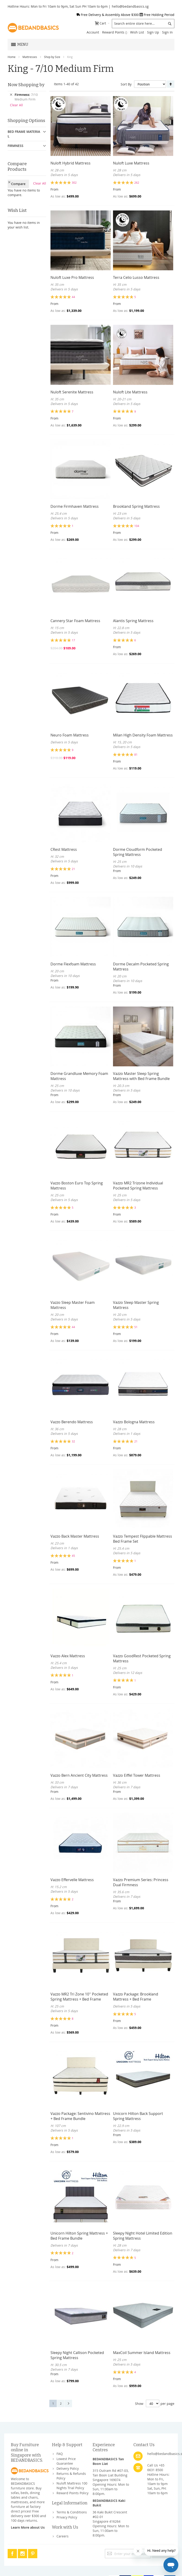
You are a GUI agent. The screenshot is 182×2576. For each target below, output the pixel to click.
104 (136, 526)
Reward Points (114, 32)
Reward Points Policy (72, 2493)
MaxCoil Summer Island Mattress (141, 2352)
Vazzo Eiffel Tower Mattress (136, 1775)
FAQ (59, 2453)
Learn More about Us (28, 2527)
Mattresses (29, 57)
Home (12, 57)
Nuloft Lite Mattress (130, 392)
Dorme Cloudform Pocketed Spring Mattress (137, 852)
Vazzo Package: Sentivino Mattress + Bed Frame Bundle (80, 2116)
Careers (62, 2536)
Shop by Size (52, 57)
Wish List (137, 32)
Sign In (167, 32)
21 (73, 869)
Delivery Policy (67, 2468)
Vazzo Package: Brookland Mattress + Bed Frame (135, 1997)
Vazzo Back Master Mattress (74, 1536)
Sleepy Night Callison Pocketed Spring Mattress (77, 2355)
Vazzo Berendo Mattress (71, 1421)
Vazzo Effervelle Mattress (72, 1879)
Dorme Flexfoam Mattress (73, 964)
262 (136, 182)
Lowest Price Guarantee (66, 2461)
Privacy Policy (66, 2517)
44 (73, 1327)
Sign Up (153, 32)
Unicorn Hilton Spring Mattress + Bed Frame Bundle (79, 2236)
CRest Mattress (63, 849)
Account (93, 32)
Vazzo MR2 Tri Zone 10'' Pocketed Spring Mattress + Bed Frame (79, 1997)
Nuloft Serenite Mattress (71, 392)
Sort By (126, 84)
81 (136, 754)
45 (73, 1555)
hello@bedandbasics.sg (130, 6)
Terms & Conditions (71, 2512)
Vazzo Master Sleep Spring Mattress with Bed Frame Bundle (141, 1076)
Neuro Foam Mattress (69, 735)
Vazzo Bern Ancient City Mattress (79, 1775)
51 (136, 1327)
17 (73, 640)
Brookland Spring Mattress (136, 506)
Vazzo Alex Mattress (67, 1655)
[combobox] (143, 23)
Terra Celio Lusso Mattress (136, 277)
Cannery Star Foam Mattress (75, 620)
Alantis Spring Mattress (133, 620)
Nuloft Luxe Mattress (131, 163)
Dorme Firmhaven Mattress (74, 506)
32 (73, 1441)
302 (74, 182)
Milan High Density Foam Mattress (143, 735)
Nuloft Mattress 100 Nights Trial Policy (71, 2485)
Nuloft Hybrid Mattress (70, 163)
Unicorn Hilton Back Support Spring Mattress (138, 2116)
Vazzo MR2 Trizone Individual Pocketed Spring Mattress (138, 1185)
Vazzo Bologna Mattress (134, 1421)
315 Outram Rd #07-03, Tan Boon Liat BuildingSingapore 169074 (111, 2475)
